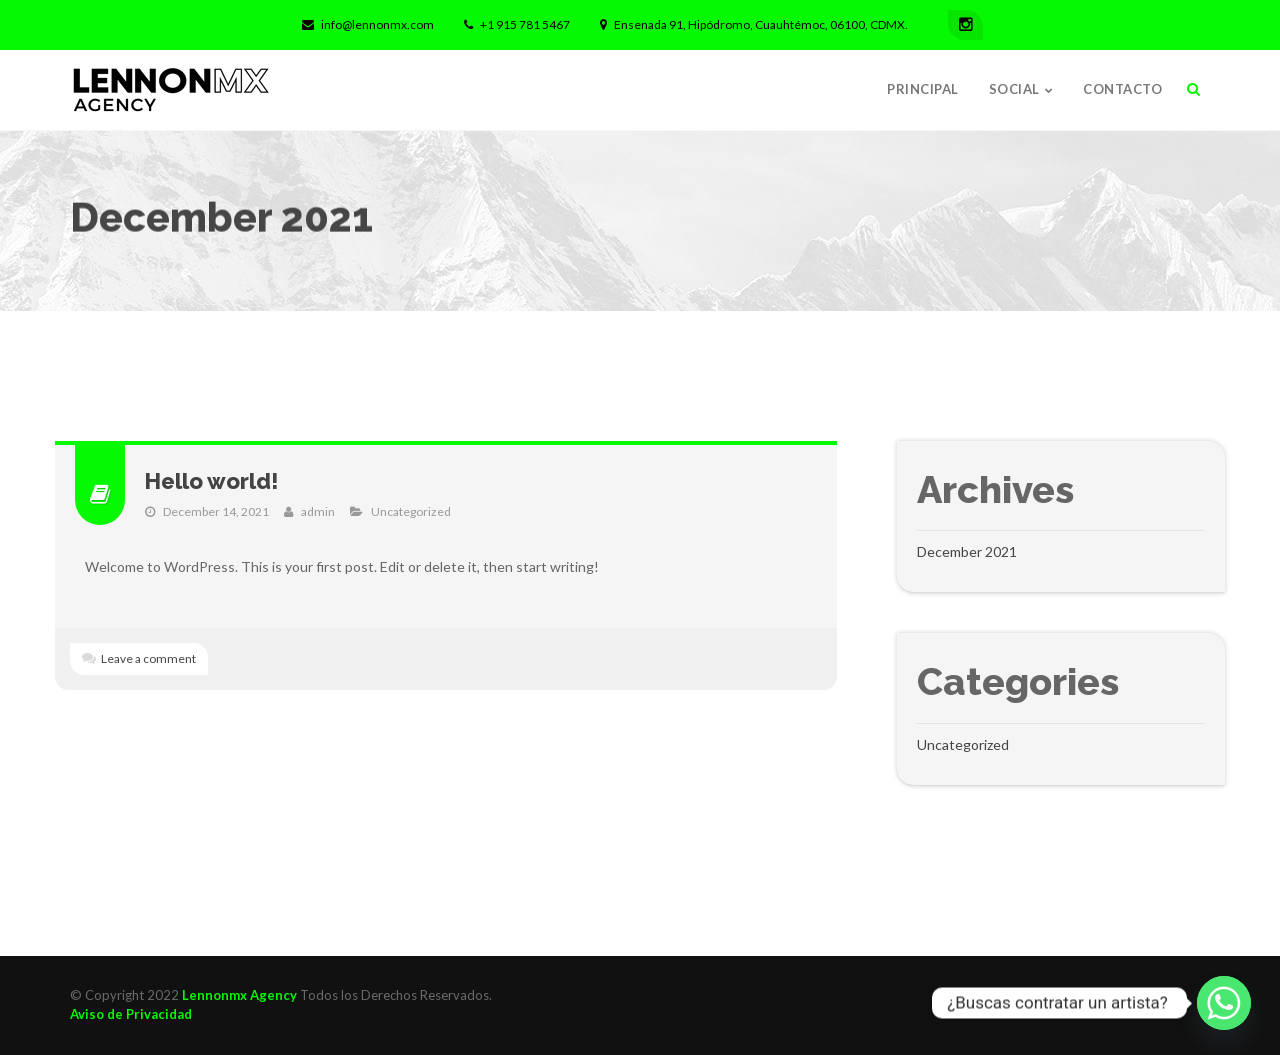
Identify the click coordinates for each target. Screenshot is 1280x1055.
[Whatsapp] (1224, 1003)
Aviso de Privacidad (131, 1014)
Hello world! (212, 481)
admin (318, 511)
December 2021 (967, 551)
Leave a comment (148, 658)
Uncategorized (411, 511)
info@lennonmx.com (368, 24)
